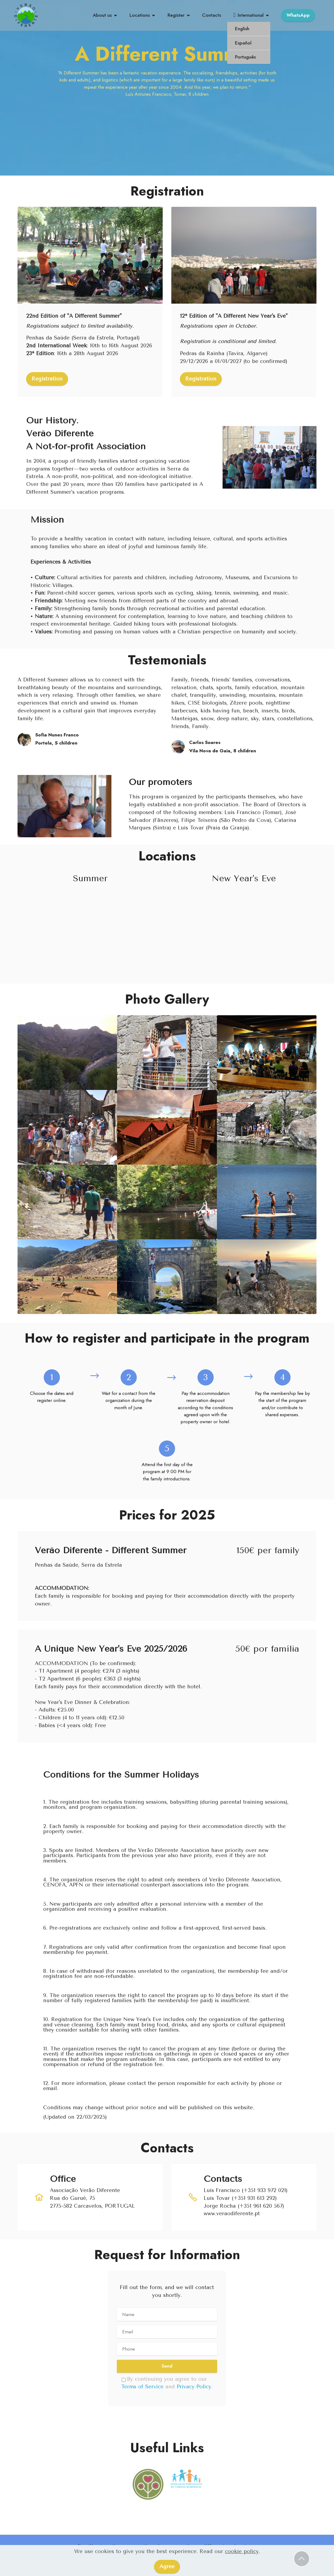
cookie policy (242, 2551)
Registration (47, 379)
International (248, 15)
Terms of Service (142, 2386)
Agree (167, 2566)
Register (176, 15)
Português (245, 56)
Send (167, 2365)
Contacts (211, 15)
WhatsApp (298, 15)
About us (102, 15)
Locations (139, 15)
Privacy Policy (194, 2386)
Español (243, 42)
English (242, 28)
